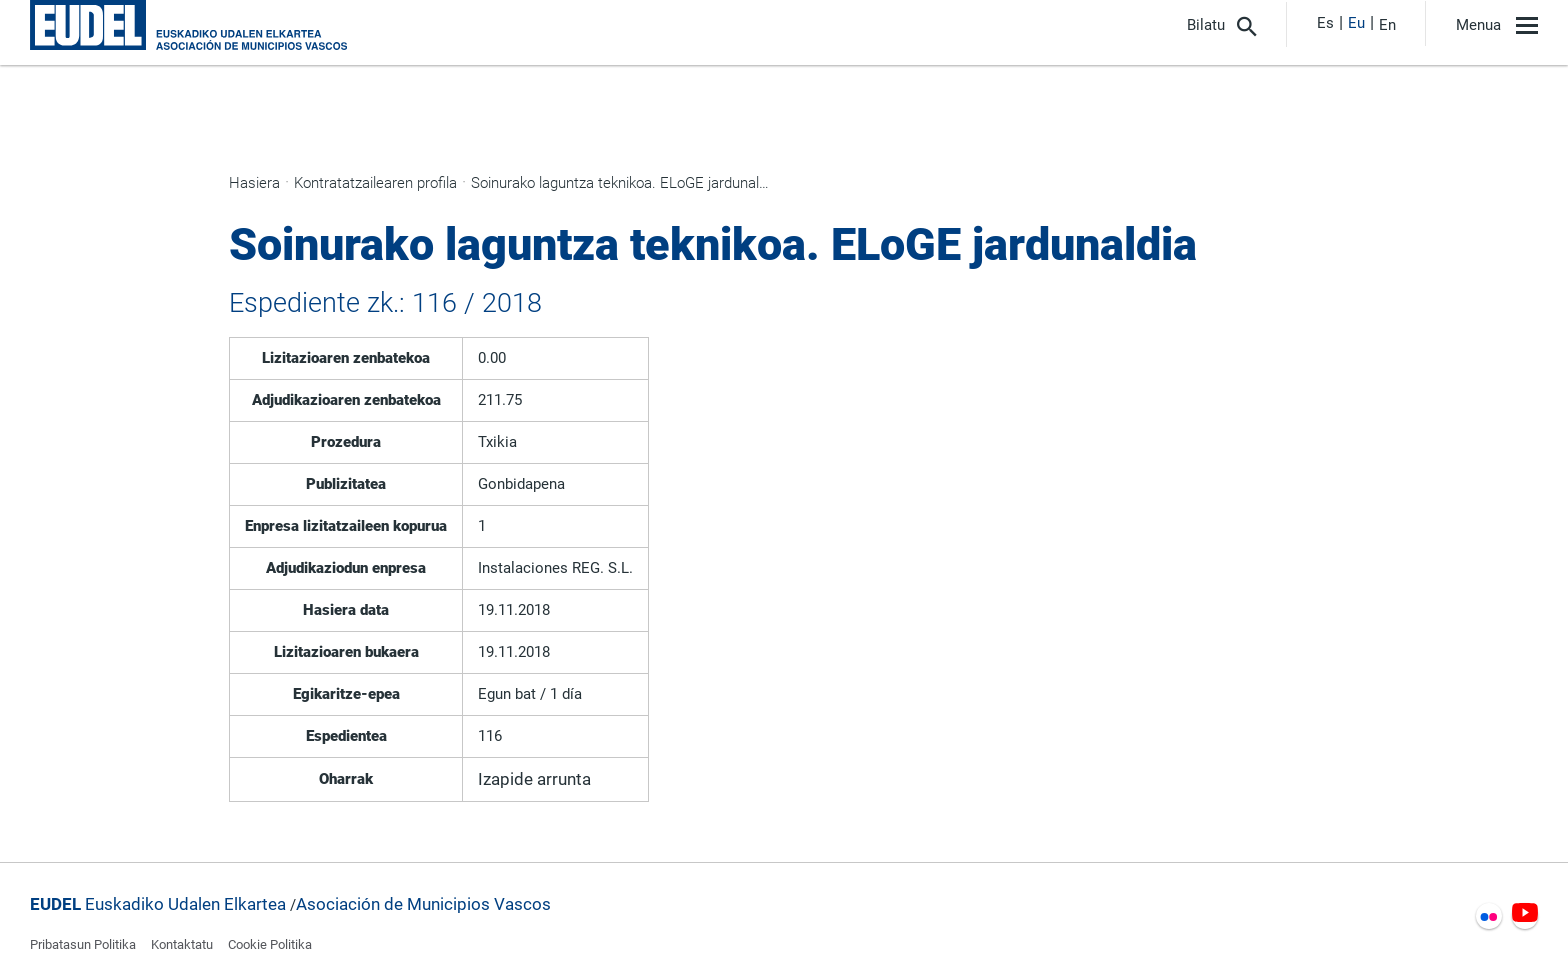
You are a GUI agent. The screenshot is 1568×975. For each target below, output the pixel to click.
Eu (1356, 23)
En (1387, 25)
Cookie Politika (270, 944)
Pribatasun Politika (83, 944)
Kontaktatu (182, 944)
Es (1325, 23)
